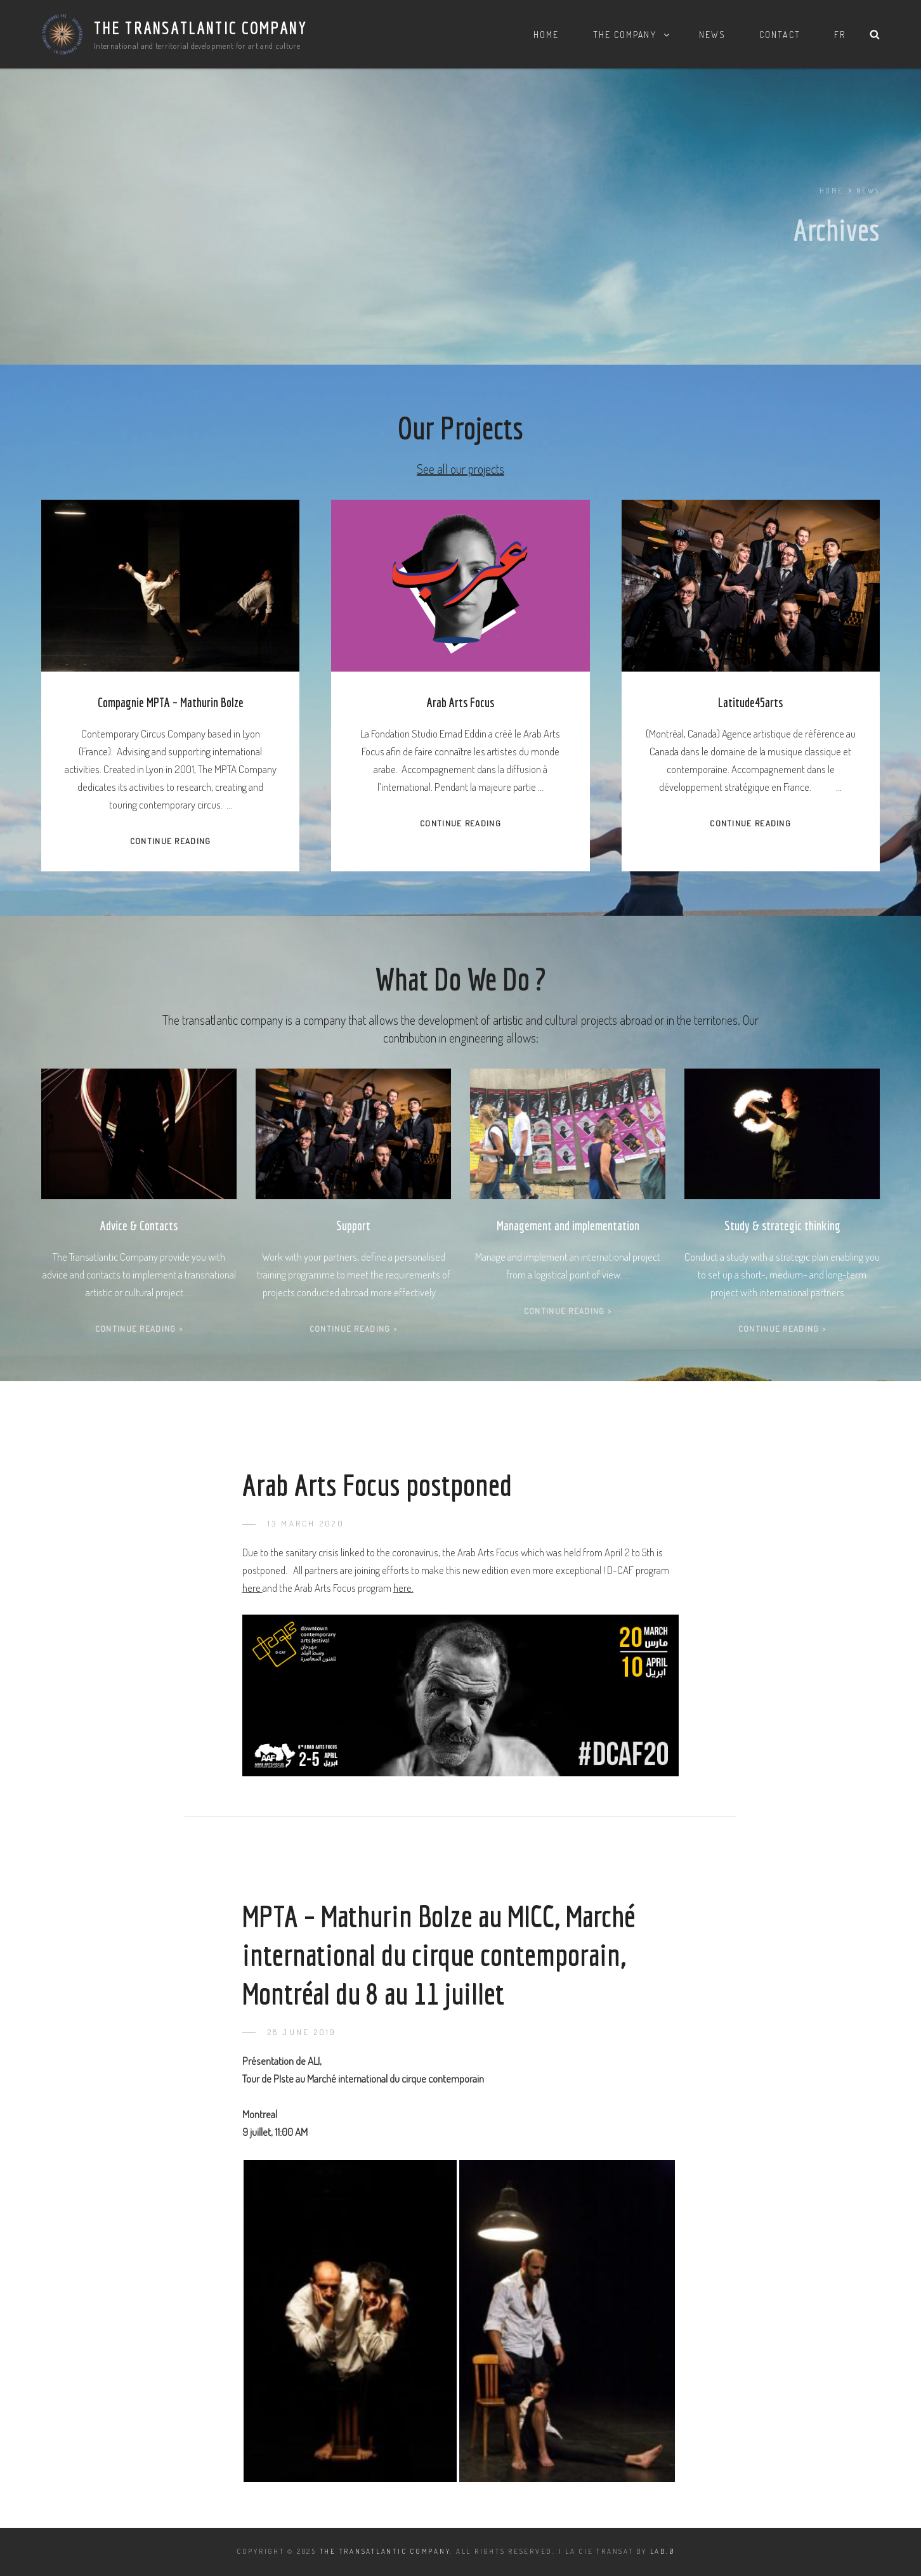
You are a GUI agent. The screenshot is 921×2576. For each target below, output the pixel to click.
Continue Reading (170, 841)
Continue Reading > (139, 1329)
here (252, 1587)
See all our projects (460, 468)
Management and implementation (568, 1225)
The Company (632, 34)
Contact (779, 34)
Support (353, 1225)
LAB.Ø (663, 2551)
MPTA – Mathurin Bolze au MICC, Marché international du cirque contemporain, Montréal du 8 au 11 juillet (438, 1954)
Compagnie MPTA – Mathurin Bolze (171, 702)
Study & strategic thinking (782, 1225)
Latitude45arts (750, 702)
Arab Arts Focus (460, 702)
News (712, 34)
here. (403, 1587)
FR (840, 34)
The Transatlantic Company (201, 27)
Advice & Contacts (139, 1225)
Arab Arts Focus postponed (377, 1484)
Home (546, 34)
